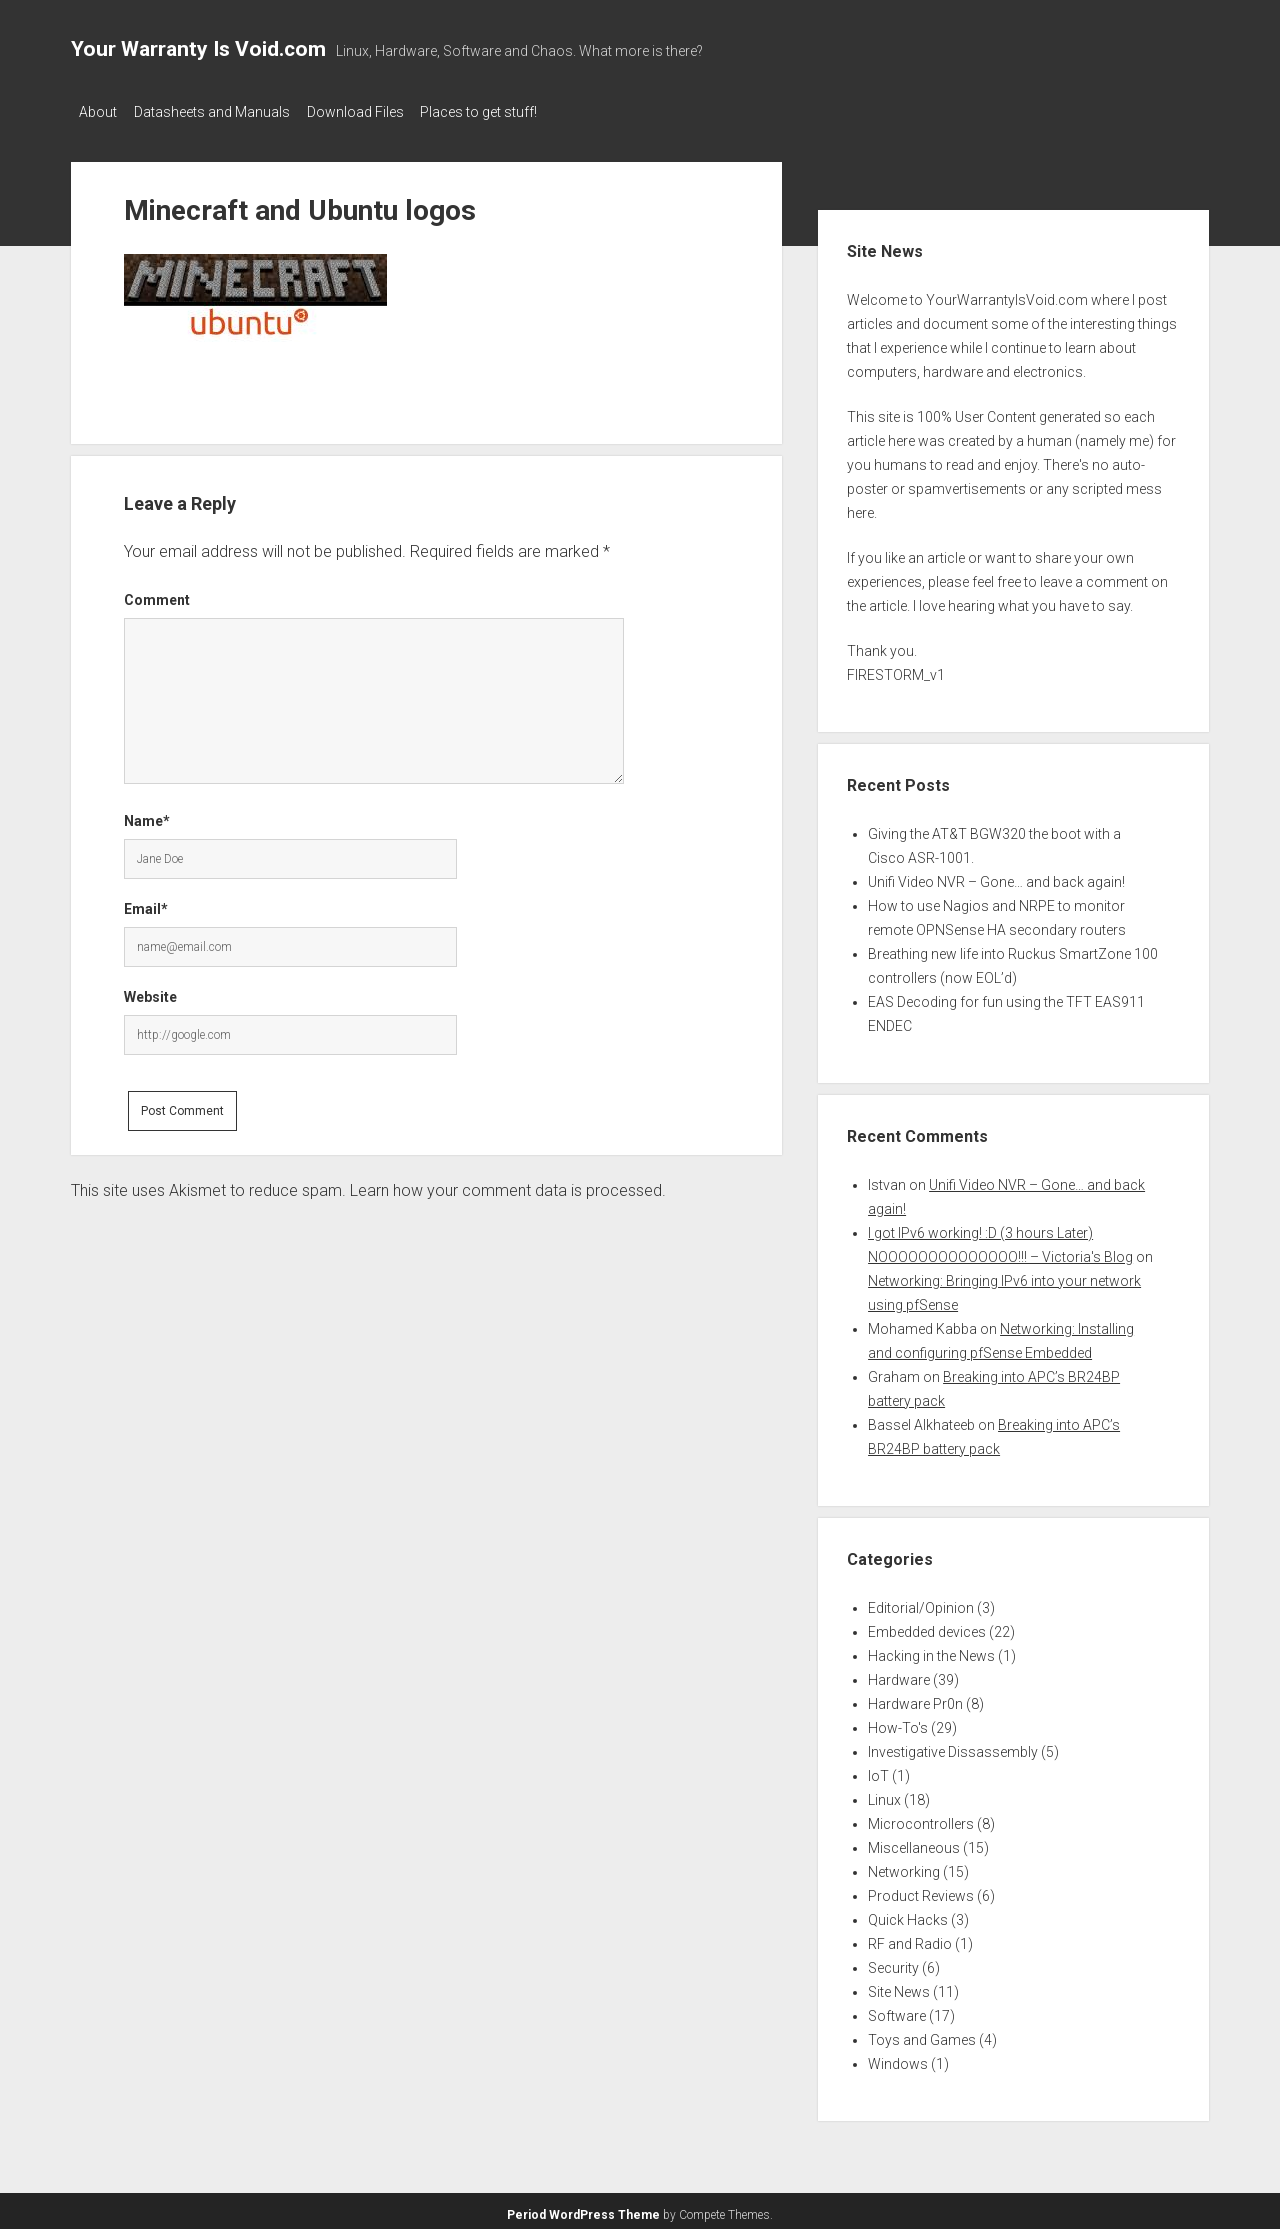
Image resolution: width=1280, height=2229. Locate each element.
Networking (904, 1866)
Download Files (373, 112)
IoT (878, 1770)
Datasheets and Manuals (221, 112)
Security (893, 1962)
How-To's (898, 1722)
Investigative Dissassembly (953, 1746)
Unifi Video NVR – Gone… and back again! (996, 876)
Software (897, 2010)
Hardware (899, 1674)
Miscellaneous (914, 1842)
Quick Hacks (908, 1914)
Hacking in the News (931, 1650)
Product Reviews (921, 1890)
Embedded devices (927, 1626)
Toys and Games (922, 2034)
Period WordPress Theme (583, 2209)
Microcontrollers (921, 1818)
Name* (147, 815)
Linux (884, 1794)
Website (150, 991)
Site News (899, 1986)
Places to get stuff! (506, 112)
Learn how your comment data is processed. (508, 1184)
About (98, 112)
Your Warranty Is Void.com (198, 49)
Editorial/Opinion (921, 1602)
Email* (146, 903)
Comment (157, 594)
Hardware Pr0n (915, 1698)
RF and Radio (910, 1938)
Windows (898, 2058)
